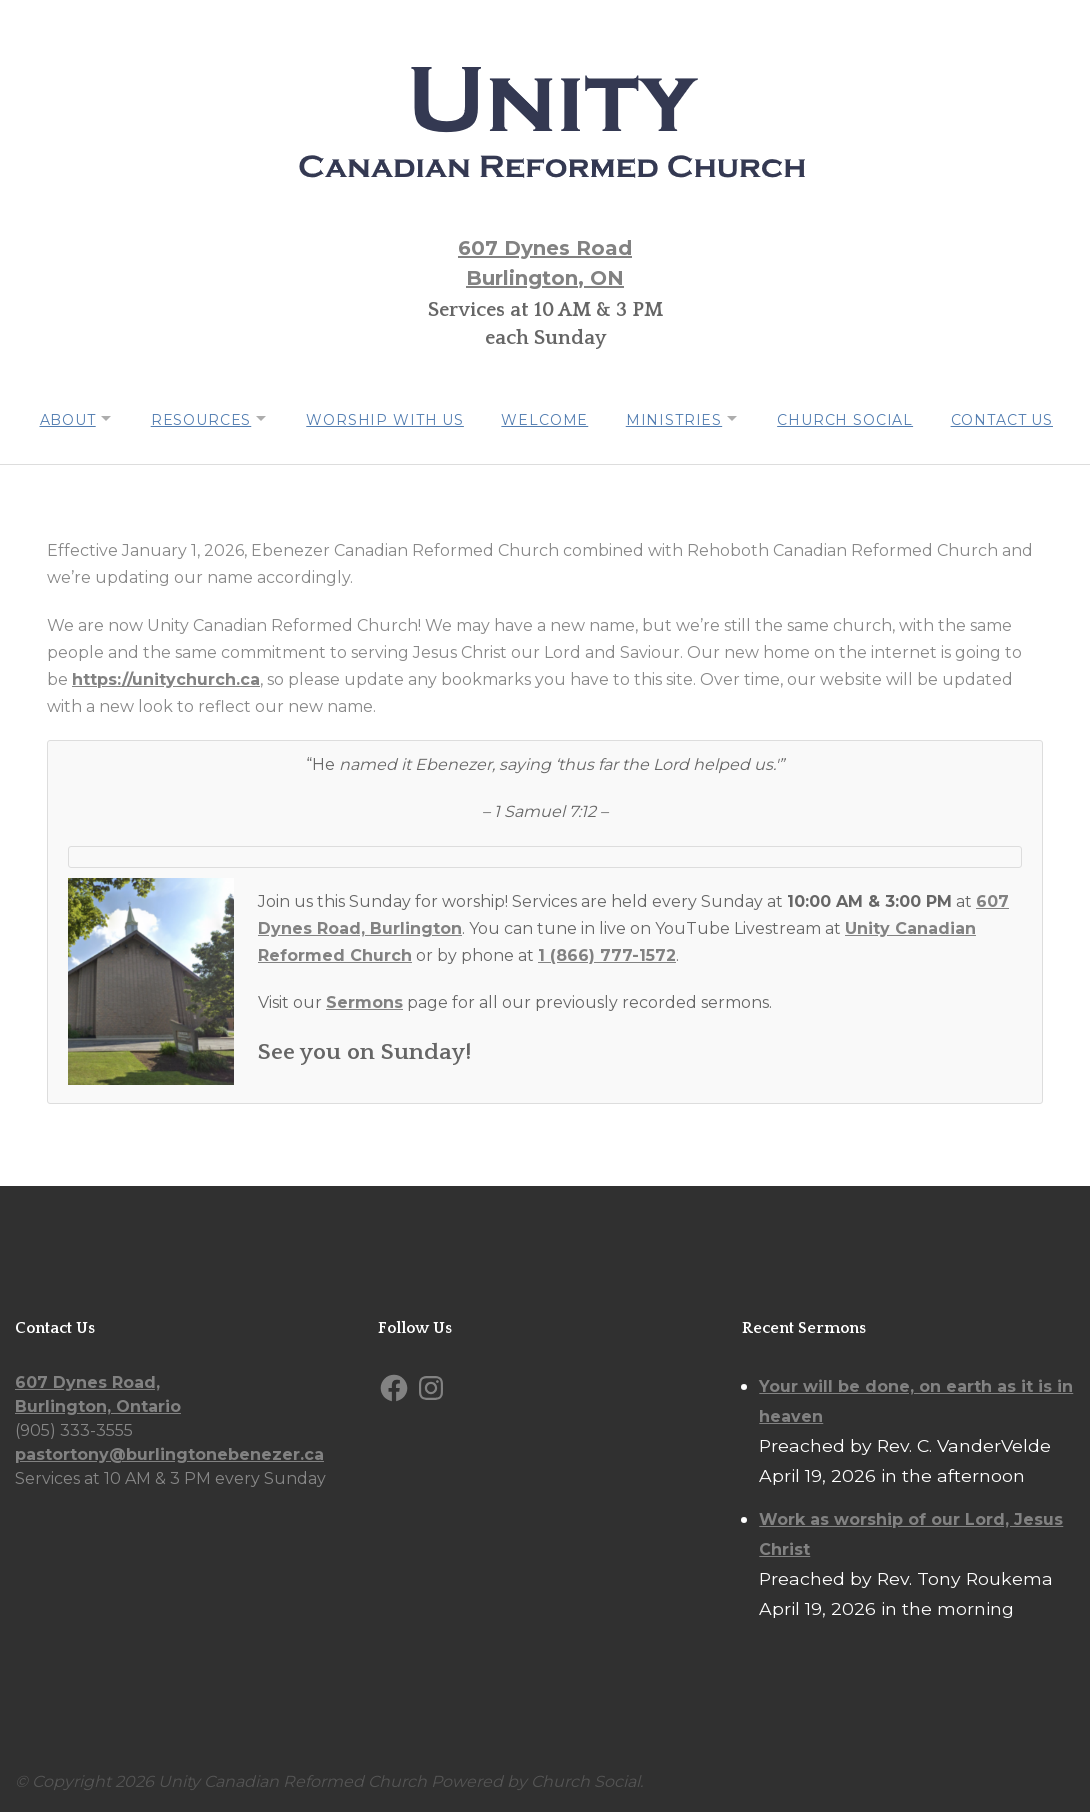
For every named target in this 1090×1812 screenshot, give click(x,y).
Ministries (676, 418)
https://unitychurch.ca (166, 676)
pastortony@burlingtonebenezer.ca (169, 1451)
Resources (193, 418)
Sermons (364, 999)
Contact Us (1012, 418)
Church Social (853, 418)
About (55, 418)
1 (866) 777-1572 (607, 952)
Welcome (544, 418)
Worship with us (383, 418)
